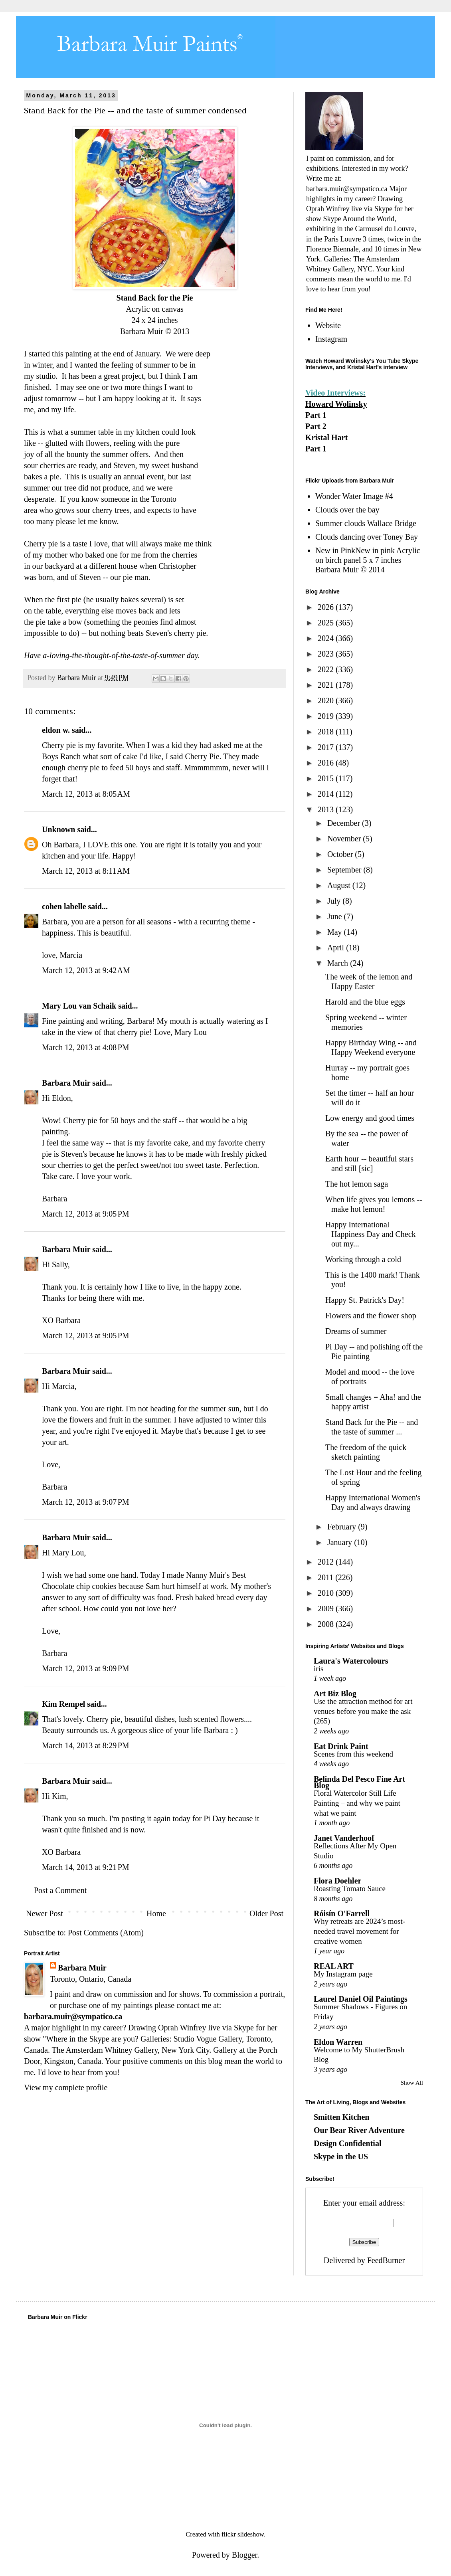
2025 (327, 622)
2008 (327, 1624)
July (334, 900)
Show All (412, 2082)
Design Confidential (347, 2143)
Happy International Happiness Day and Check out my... (370, 1234)
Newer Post (44, 1913)
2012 (327, 1561)
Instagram (331, 338)
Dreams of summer (355, 1331)
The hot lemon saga (356, 1183)
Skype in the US (341, 2156)
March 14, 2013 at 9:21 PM (85, 1867)
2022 (327, 669)
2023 (327, 653)
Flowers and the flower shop (370, 1315)
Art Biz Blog (335, 1693)
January (340, 1542)
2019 (327, 716)
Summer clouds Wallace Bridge (365, 523)
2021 (327, 685)
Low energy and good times (369, 1118)
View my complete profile (65, 2087)
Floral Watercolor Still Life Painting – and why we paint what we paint (357, 1803)
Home (156, 1913)
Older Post (266, 1913)
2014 (327, 793)
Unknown (58, 829)
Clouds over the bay (347, 509)
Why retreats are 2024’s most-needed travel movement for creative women (359, 1931)
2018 (327, 731)
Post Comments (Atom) (106, 1932)
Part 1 (315, 415)
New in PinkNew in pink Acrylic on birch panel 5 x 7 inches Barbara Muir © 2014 (367, 560)
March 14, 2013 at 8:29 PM (85, 1745)
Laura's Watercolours (351, 1660)
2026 (327, 607)
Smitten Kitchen (341, 2117)
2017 (327, 747)
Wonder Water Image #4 (354, 496)
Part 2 (315, 426)
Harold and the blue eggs (365, 1001)
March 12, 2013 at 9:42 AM (86, 970)
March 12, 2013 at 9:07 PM (85, 1502)
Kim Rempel (63, 1704)
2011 (326, 1577)
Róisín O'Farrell (342, 1913)
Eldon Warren (338, 2042)
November (345, 838)
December (344, 823)
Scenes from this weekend (353, 1754)
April (336, 947)
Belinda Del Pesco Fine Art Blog (359, 1782)
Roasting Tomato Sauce (350, 1888)
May (335, 932)
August (339, 885)
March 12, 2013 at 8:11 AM (86, 871)
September (345, 869)
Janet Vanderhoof (344, 1838)
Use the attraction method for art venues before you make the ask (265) (363, 1711)
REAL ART (334, 1966)
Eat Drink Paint (341, 1746)
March (338, 963)
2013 (327, 809)
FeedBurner (386, 2260)
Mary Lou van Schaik (79, 1005)
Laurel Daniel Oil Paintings (360, 1998)
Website (328, 325)
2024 (327, 638)
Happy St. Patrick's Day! (364, 1300)
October (341, 854)
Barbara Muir (66, 1082)
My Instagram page (343, 1974)
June (335, 916)
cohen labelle (64, 906)
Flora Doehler (337, 1880)
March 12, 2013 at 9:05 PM (85, 1213)
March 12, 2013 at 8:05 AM (86, 793)
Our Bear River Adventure (359, 2130)
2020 (327, 700)
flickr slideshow (243, 2534)
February (342, 1526)
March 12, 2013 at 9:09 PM (85, 1668)
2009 (327, 1608)
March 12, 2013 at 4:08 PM (85, 1047)
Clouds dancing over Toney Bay (366, 536)
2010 (327, 1593)
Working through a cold (363, 1259)
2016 (327, 762)
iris (318, 1668)
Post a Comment (60, 1890)
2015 (327, 778)
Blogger (244, 2554)
